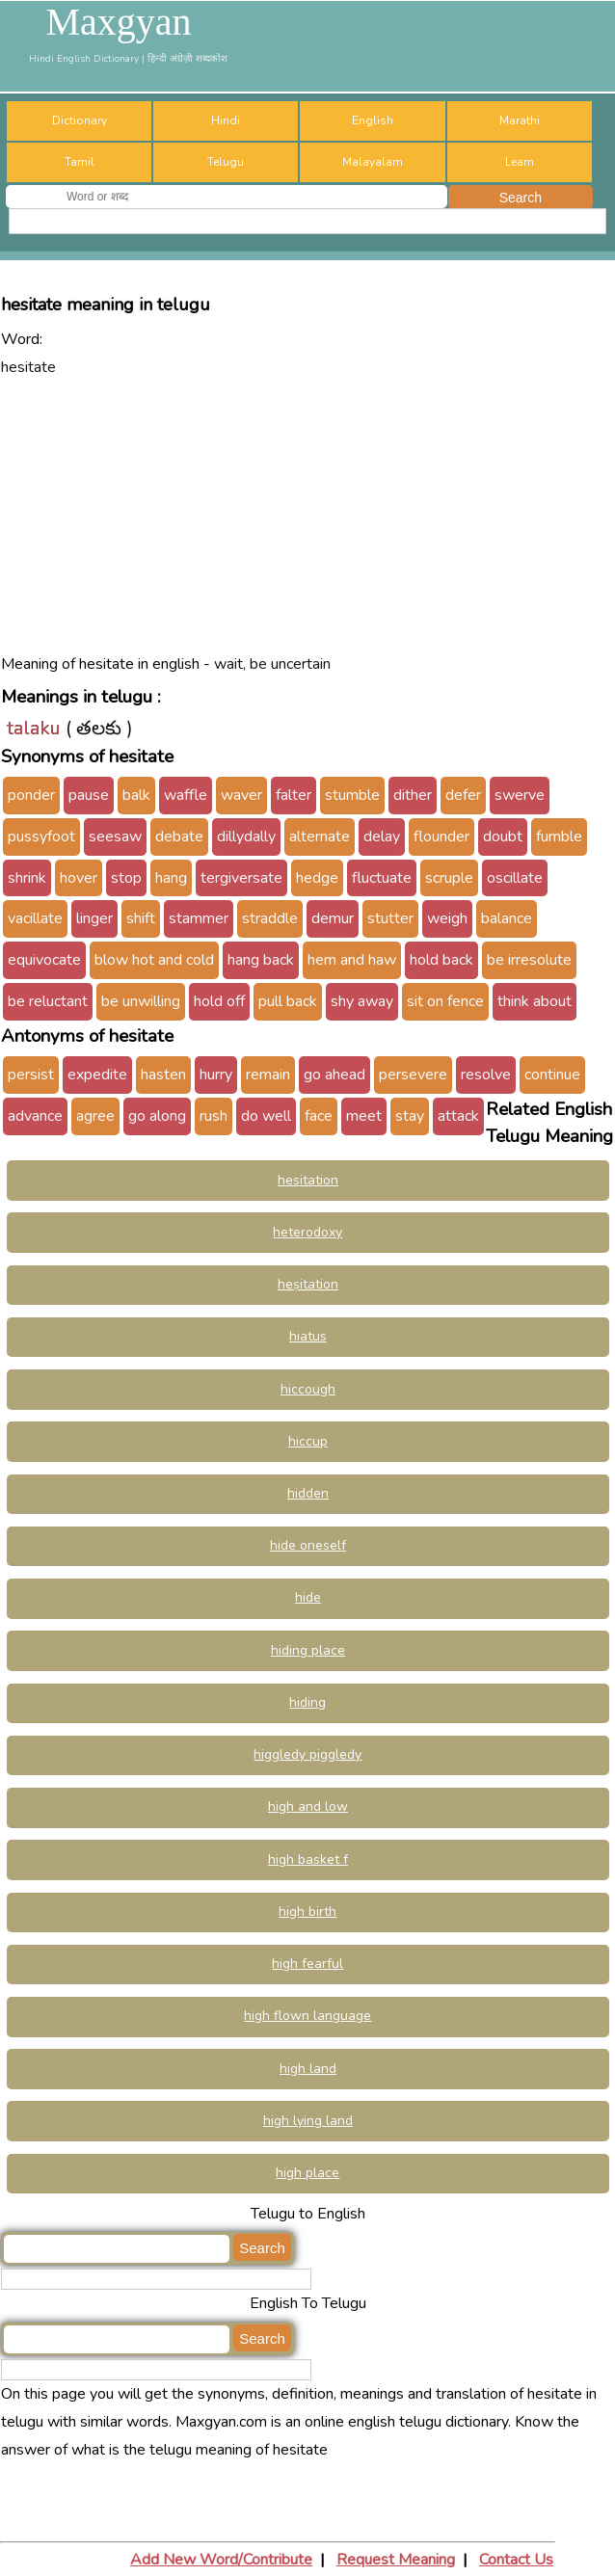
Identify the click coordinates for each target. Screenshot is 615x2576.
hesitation (308, 1180)
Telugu (225, 162)
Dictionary (79, 120)
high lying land (308, 2120)
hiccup (308, 1441)
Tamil (79, 162)
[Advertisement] (308, 516)
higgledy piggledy (307, 1754)
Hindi (225, 120)
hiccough (308, 1389)
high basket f (308, 1859)
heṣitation (308, 1284)
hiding (307, 1702)
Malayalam (372, 162)
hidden (308, 1493)
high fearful (307, 1963)
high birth (307, 1911)
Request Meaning (395, 2559)
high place (307, 2173)
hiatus (308, 1336)
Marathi (519, 120)
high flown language (307, 2015)
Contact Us (516, 2559)
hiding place (308, 1650)
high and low (308, 1806)
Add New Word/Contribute (221, 2559)
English (372, 120)
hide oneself (308, 1545)
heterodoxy (307, 1232)
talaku (34, 728)
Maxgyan (118, 22)
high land (308, 2068)
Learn (519, 162)
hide (308, 1597)
